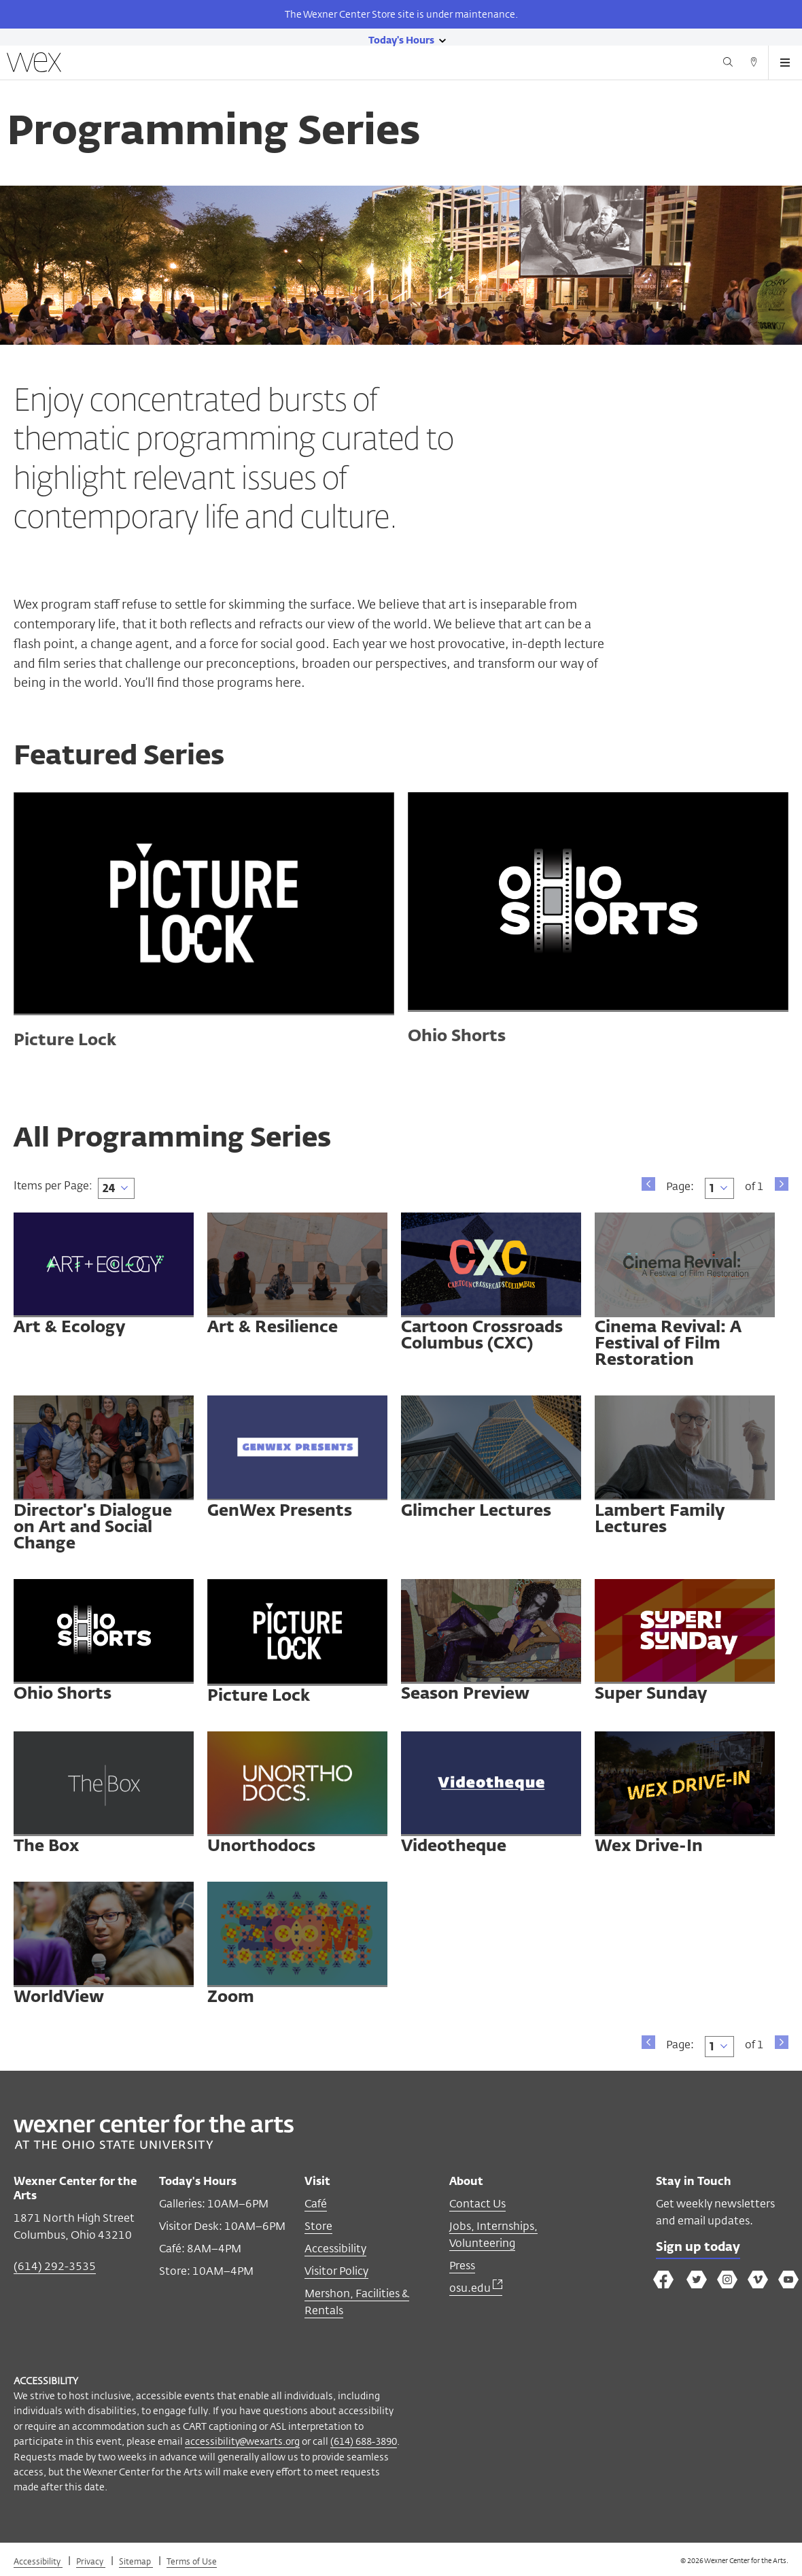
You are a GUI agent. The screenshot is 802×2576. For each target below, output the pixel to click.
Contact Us (477, 2204)
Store (318, 2226)
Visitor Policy (336, 2271)
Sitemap (136, 2561)
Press (462, 2265)
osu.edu (475, 2288)
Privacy (90, 2561)
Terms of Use (192, 2561)
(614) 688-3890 (363, 2441)
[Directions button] (753, 64)
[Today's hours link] (401, 39)
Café (315, 2204)
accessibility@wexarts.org (242, 2441)
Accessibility (335, 2248)
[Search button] (727, 64)
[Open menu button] (785, 63)
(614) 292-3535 (55, 2266)
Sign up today (698, 2247)
